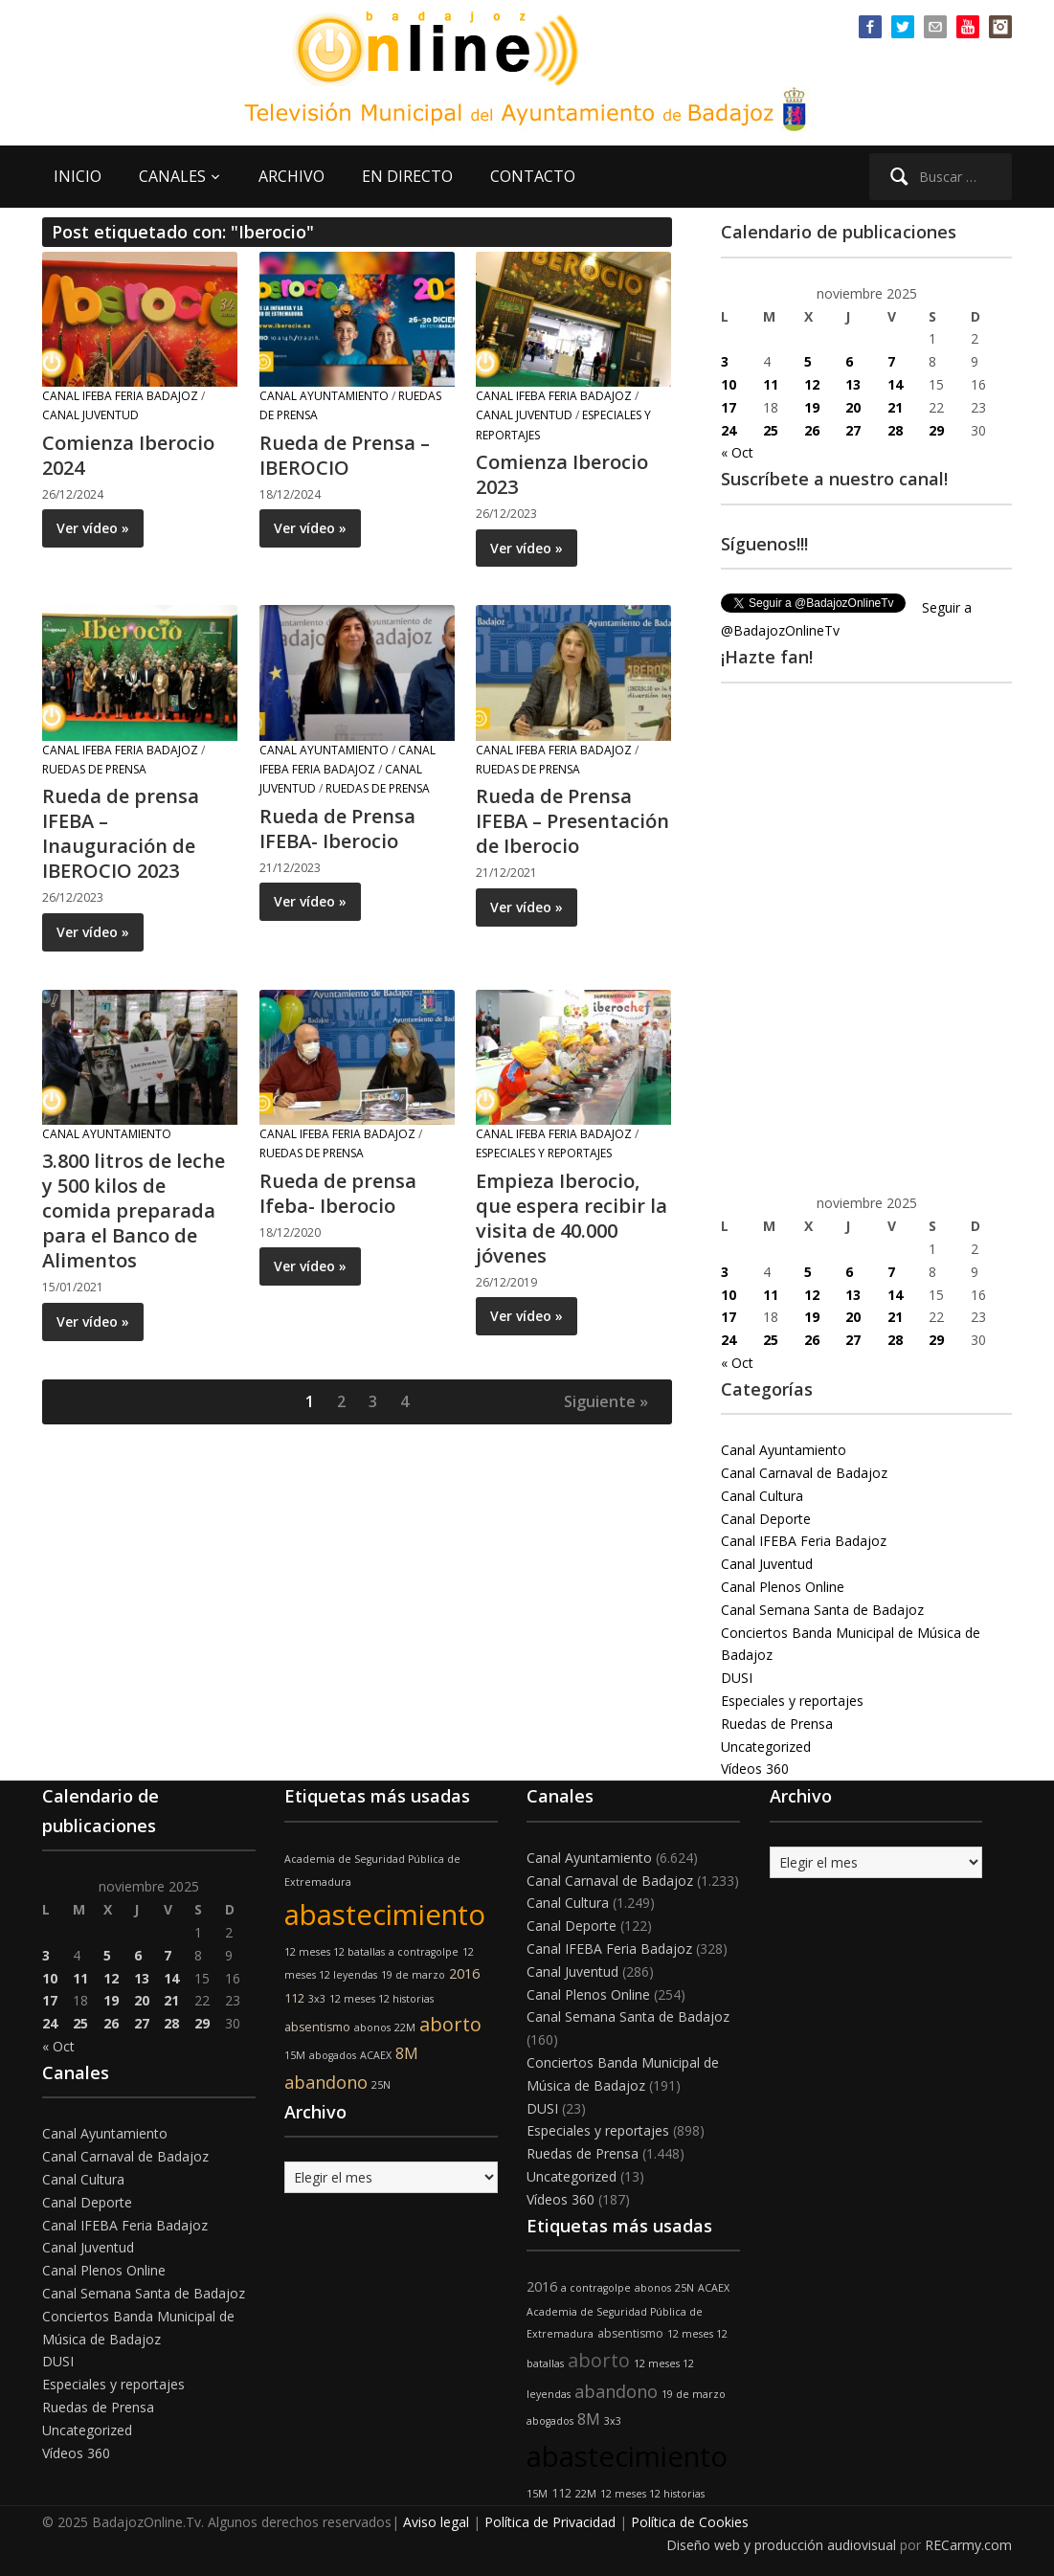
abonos (372, 2027)
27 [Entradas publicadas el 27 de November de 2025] (853, 430)
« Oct (737, 452)
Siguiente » (606, 1401)
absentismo (317, 2027)
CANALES (172, 176)
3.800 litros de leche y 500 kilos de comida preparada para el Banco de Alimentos (133, 1210)
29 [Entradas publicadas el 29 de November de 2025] (936, 430)
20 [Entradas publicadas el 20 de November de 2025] (853, 407)
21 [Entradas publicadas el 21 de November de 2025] (895, 407)
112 (294, 1998)
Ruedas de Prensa (94, 769)
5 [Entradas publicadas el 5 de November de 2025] (808, 361)
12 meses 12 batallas (334, 1952)
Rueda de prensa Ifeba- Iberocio (337, 1193)
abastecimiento (384, 1914)
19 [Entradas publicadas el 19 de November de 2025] (811, 407)
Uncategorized (766, 1746)
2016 (464, 1973)
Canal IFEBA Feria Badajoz (120, 396)
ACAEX (376, 2055)
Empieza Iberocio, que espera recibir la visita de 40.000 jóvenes (571, 1218)
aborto (450, 2024)
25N (381, 2085)
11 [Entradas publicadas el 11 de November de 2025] (770, 384)
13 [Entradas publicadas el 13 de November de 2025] (853, 384)
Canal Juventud (90, 415)
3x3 (316, 1998)
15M (294, 2055)
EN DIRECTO (407, 176)
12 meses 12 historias (381, 1998)
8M (406, 2053)
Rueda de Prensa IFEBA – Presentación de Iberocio (572, 821)
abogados (332, 2055)
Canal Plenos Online (782, 1587)
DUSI (736, 1678)
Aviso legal (436, 2522)
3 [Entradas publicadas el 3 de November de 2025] (725, 361)
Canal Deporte (766, 1519)
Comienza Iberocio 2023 (562, 474)
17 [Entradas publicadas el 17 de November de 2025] (728, 407)
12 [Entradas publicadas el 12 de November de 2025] (811, 384)
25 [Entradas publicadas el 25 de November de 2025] (770, 430)
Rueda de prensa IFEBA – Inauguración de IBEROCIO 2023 (120, 833)
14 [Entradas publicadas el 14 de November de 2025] (895, 384)
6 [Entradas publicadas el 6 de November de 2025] (849, 361)
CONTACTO (532, 176)
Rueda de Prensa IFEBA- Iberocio (337, 828)
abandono (326, 2082)
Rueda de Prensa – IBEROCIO (344, 455)
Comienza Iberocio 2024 (128, 455)
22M (404, 2027)
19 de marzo (413, 1975)
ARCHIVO (291, 176)
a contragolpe (424, 1952)
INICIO (77, 176)
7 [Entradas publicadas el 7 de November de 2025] (891, 361)
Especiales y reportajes (544, 1153)
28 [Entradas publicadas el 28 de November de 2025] (895, 430)
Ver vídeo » (92, 528)
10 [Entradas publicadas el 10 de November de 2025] (728, 384)
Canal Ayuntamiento (324, 396)
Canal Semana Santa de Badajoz (822, 1610)
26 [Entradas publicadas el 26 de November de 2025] (811, 430)
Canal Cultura (762, 1496)
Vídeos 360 (755, 1768)
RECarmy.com (968, 2545)
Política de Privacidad (550, 2522)
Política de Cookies (690, 2522)
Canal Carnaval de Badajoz (804, 1473)
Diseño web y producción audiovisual (781, 2545)
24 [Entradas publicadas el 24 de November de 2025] (728, 430)
